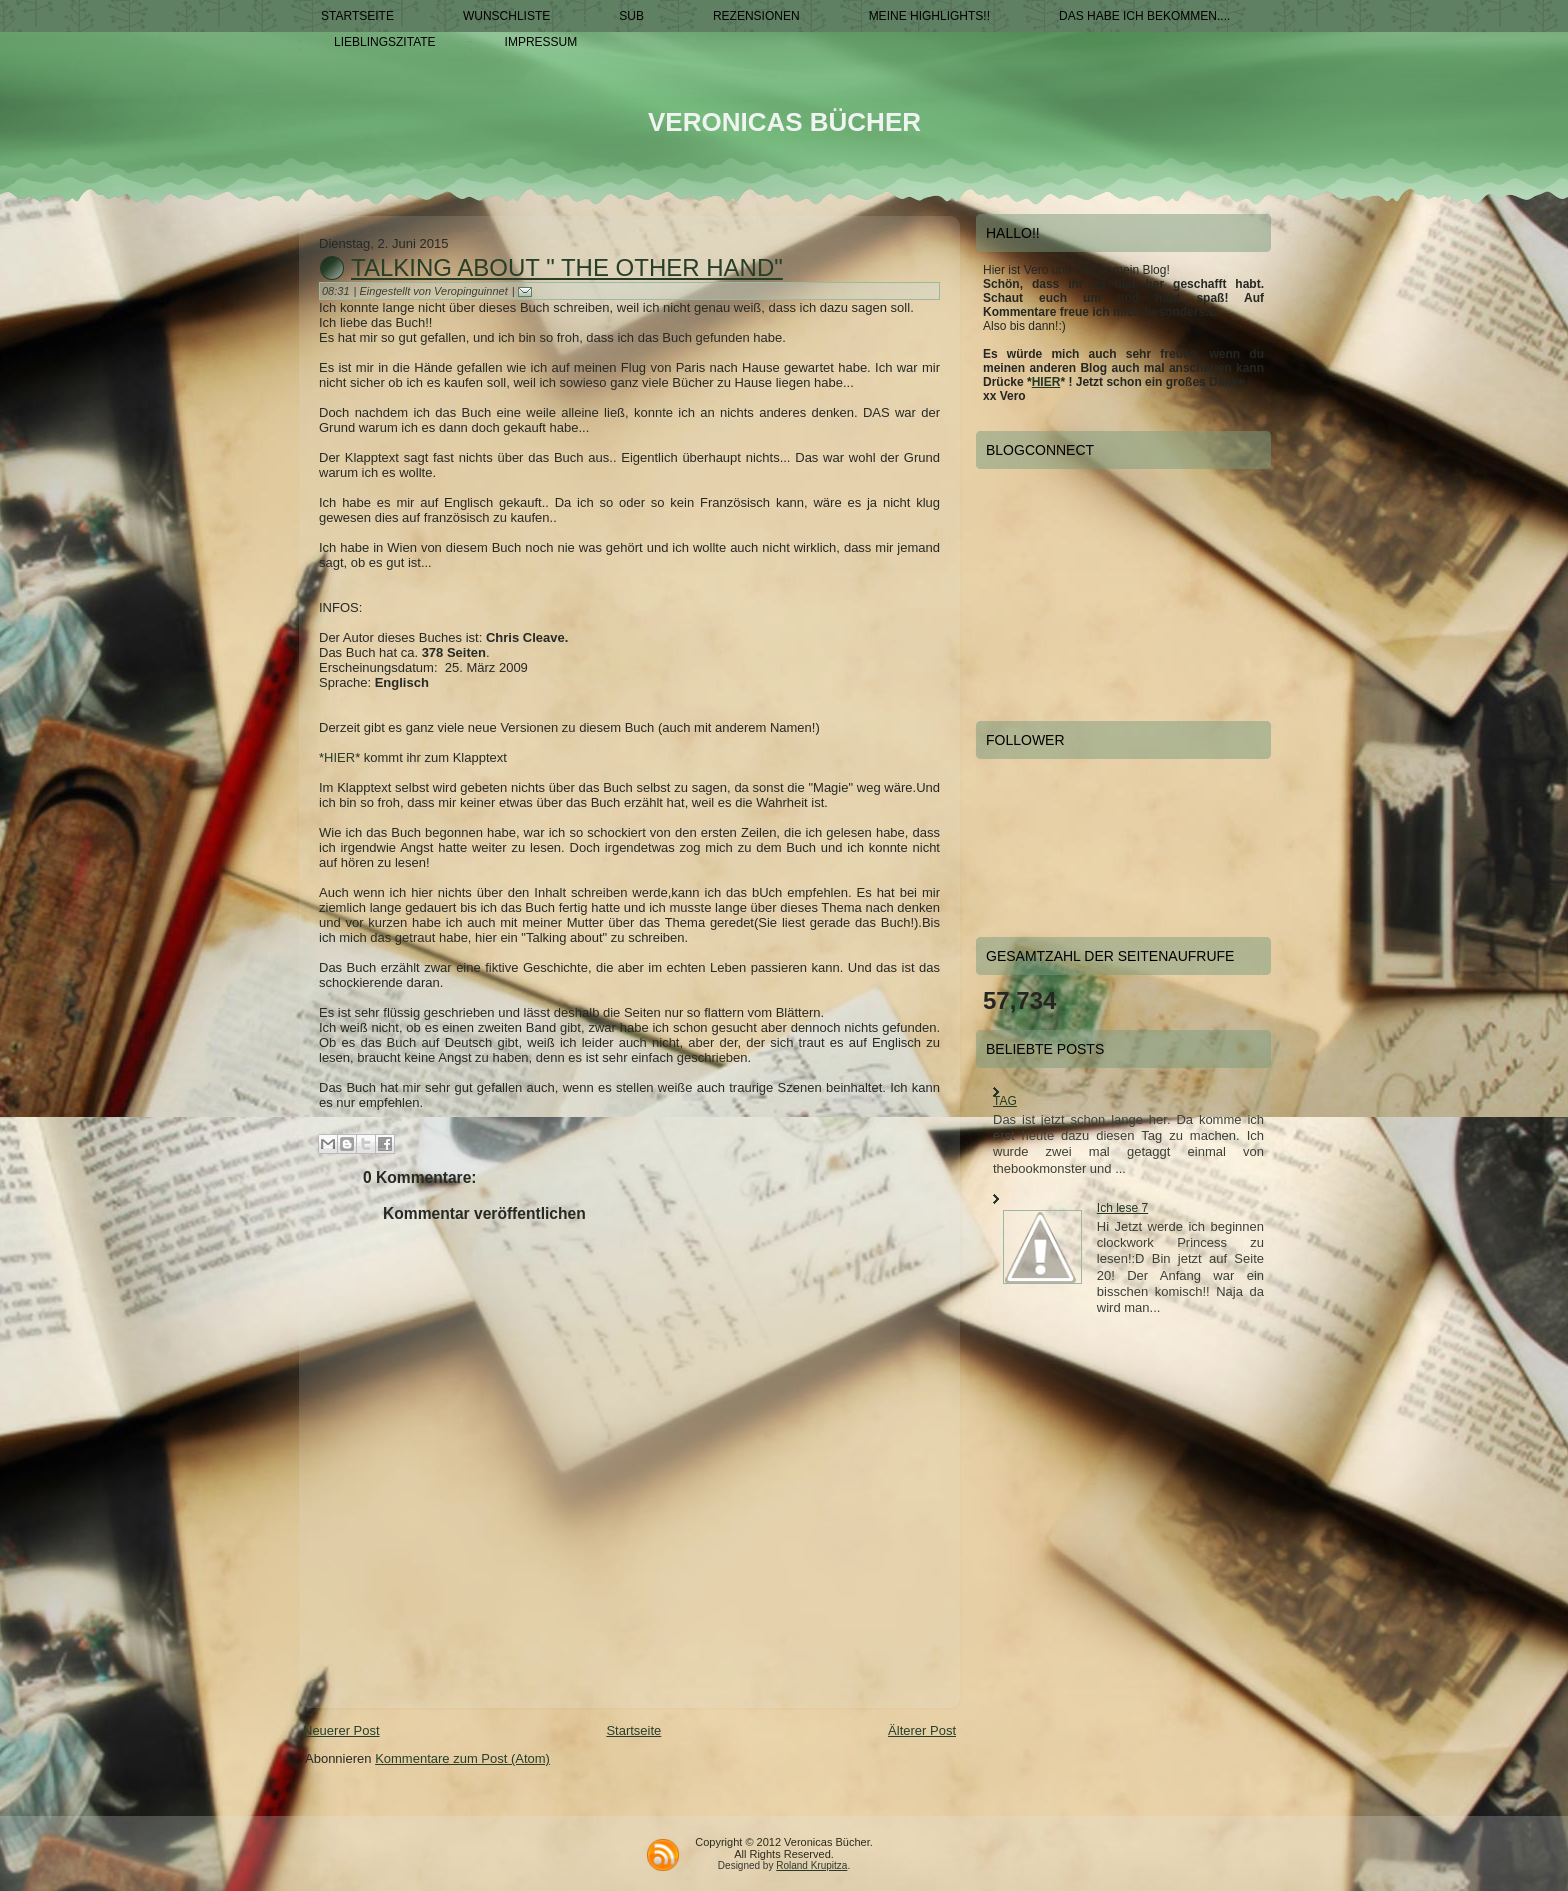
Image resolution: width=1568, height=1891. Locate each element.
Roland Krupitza (811, 1865)
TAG (1005, 1101)
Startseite (633, 1730)
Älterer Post (922, 1730)
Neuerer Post (341, 1730)
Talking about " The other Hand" (567, 267)
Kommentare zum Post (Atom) (462, 1758)
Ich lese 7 (1122, 1208)
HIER (339, 757)
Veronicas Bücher (784, 122)
